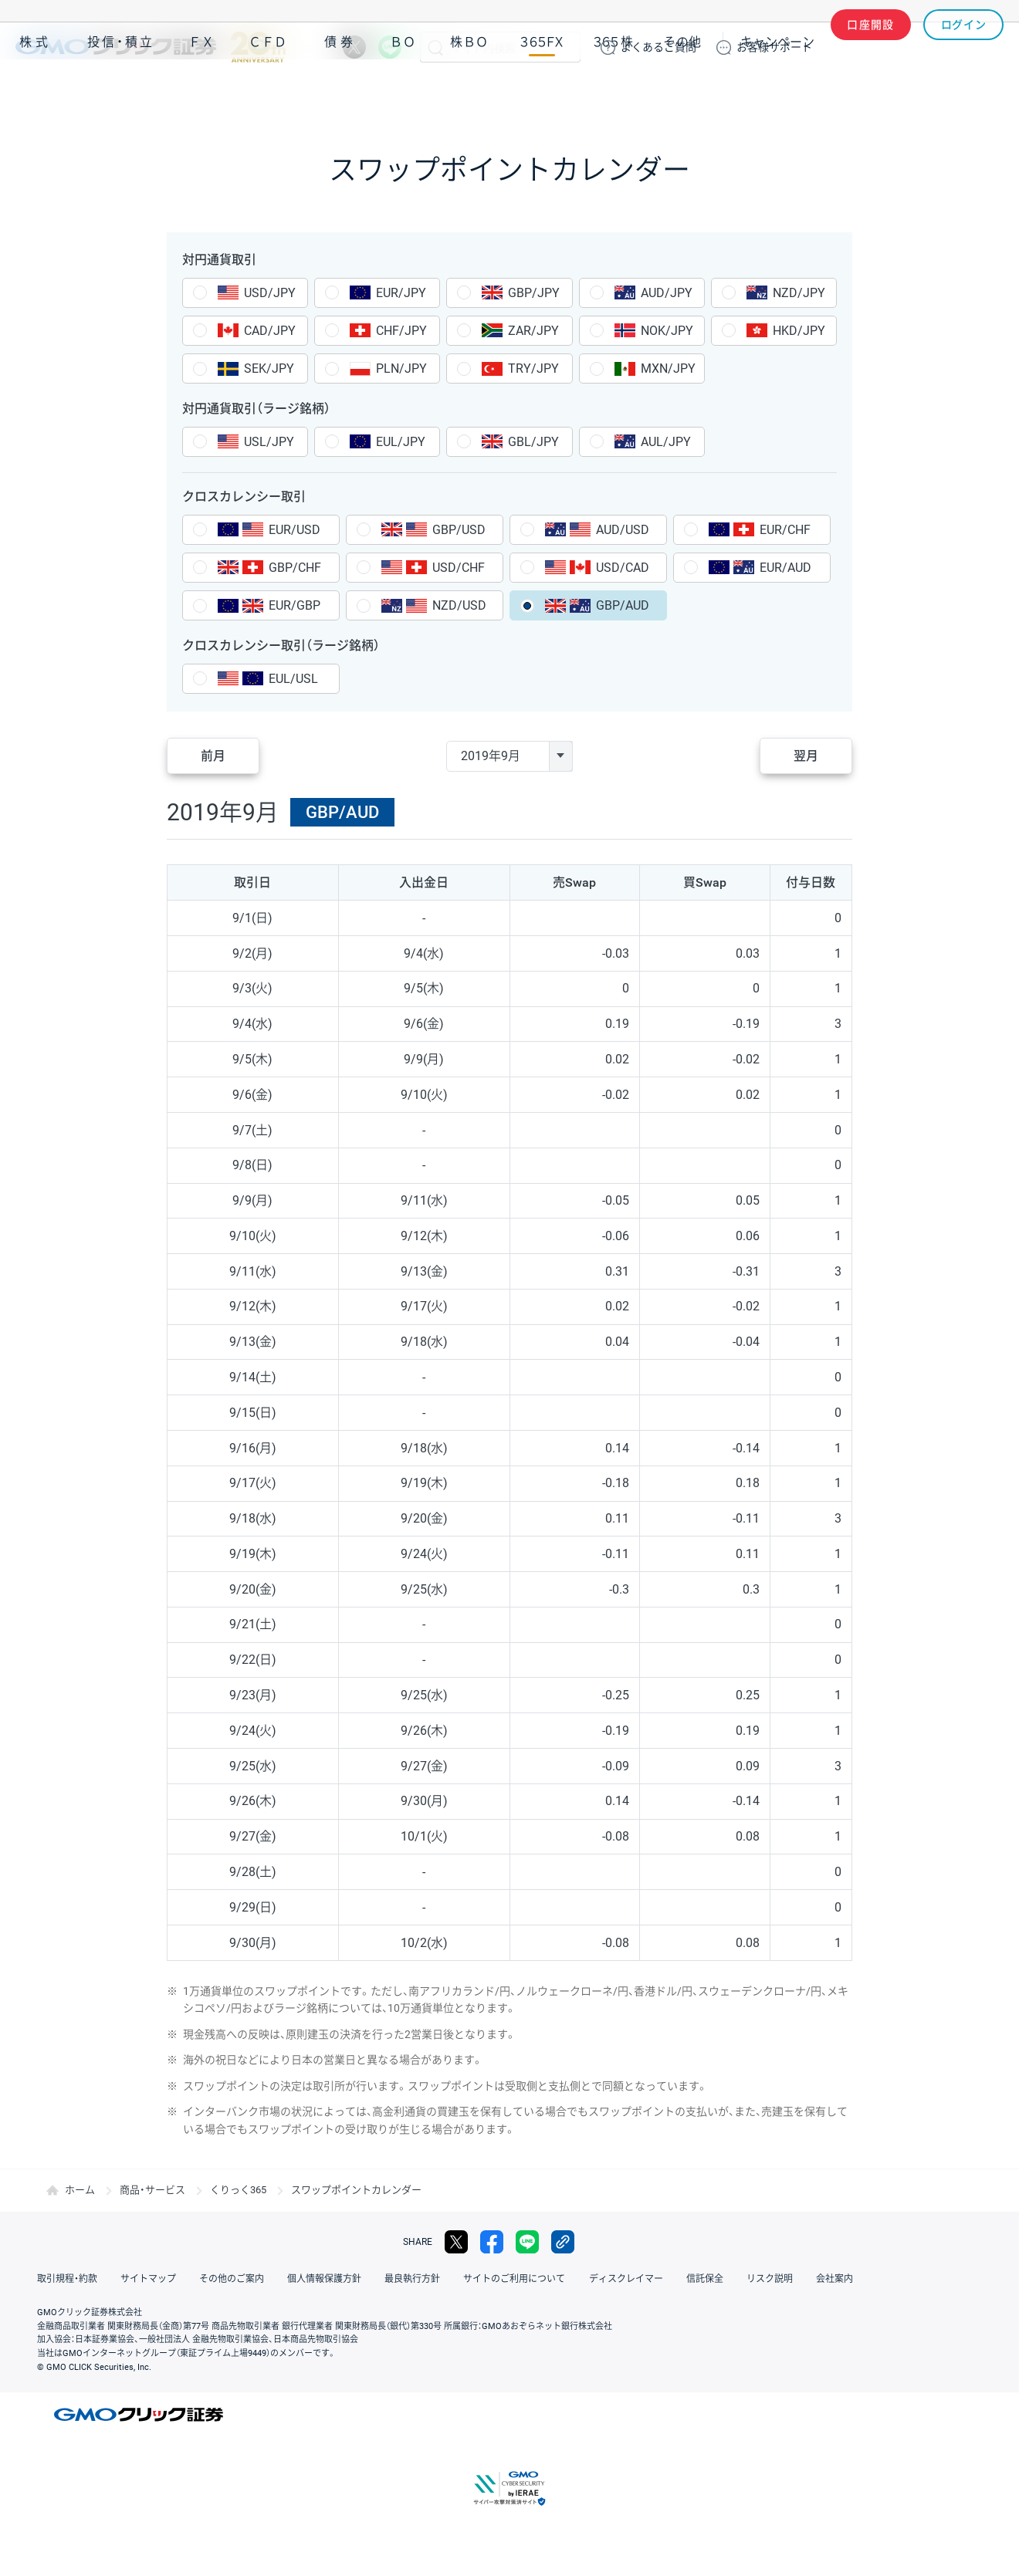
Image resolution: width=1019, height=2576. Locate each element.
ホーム (80, 2190)
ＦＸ (201, 91)
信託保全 (704, 2278)
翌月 (806, 756)
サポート (774, 47)
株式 (35, 91)
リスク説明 (769, 2278)
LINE (389, 47)
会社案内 (833, 2278)
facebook (491, 2241)
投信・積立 (121, 91)
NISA (984, 91)
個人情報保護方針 (324, 2278)
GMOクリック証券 (150, 47)
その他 (682, 91)
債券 (340, 91)
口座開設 (871, 47)
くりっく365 (238, 2190)
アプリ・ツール (887, 91)
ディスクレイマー (625, 2278)
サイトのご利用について (514, 2278)
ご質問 (658, 47)
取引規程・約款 (67, 2278)
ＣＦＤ (268, 91)
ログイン (964, 47)
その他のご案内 (231, 2278)
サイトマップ (148, 2278)
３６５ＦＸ (541, 91)
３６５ (613, 91)
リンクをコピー (562, 2241)
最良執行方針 (412, 2278)
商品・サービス (152, 2190)
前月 (213, 756)
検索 (435, 47)
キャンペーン (777, 91)
